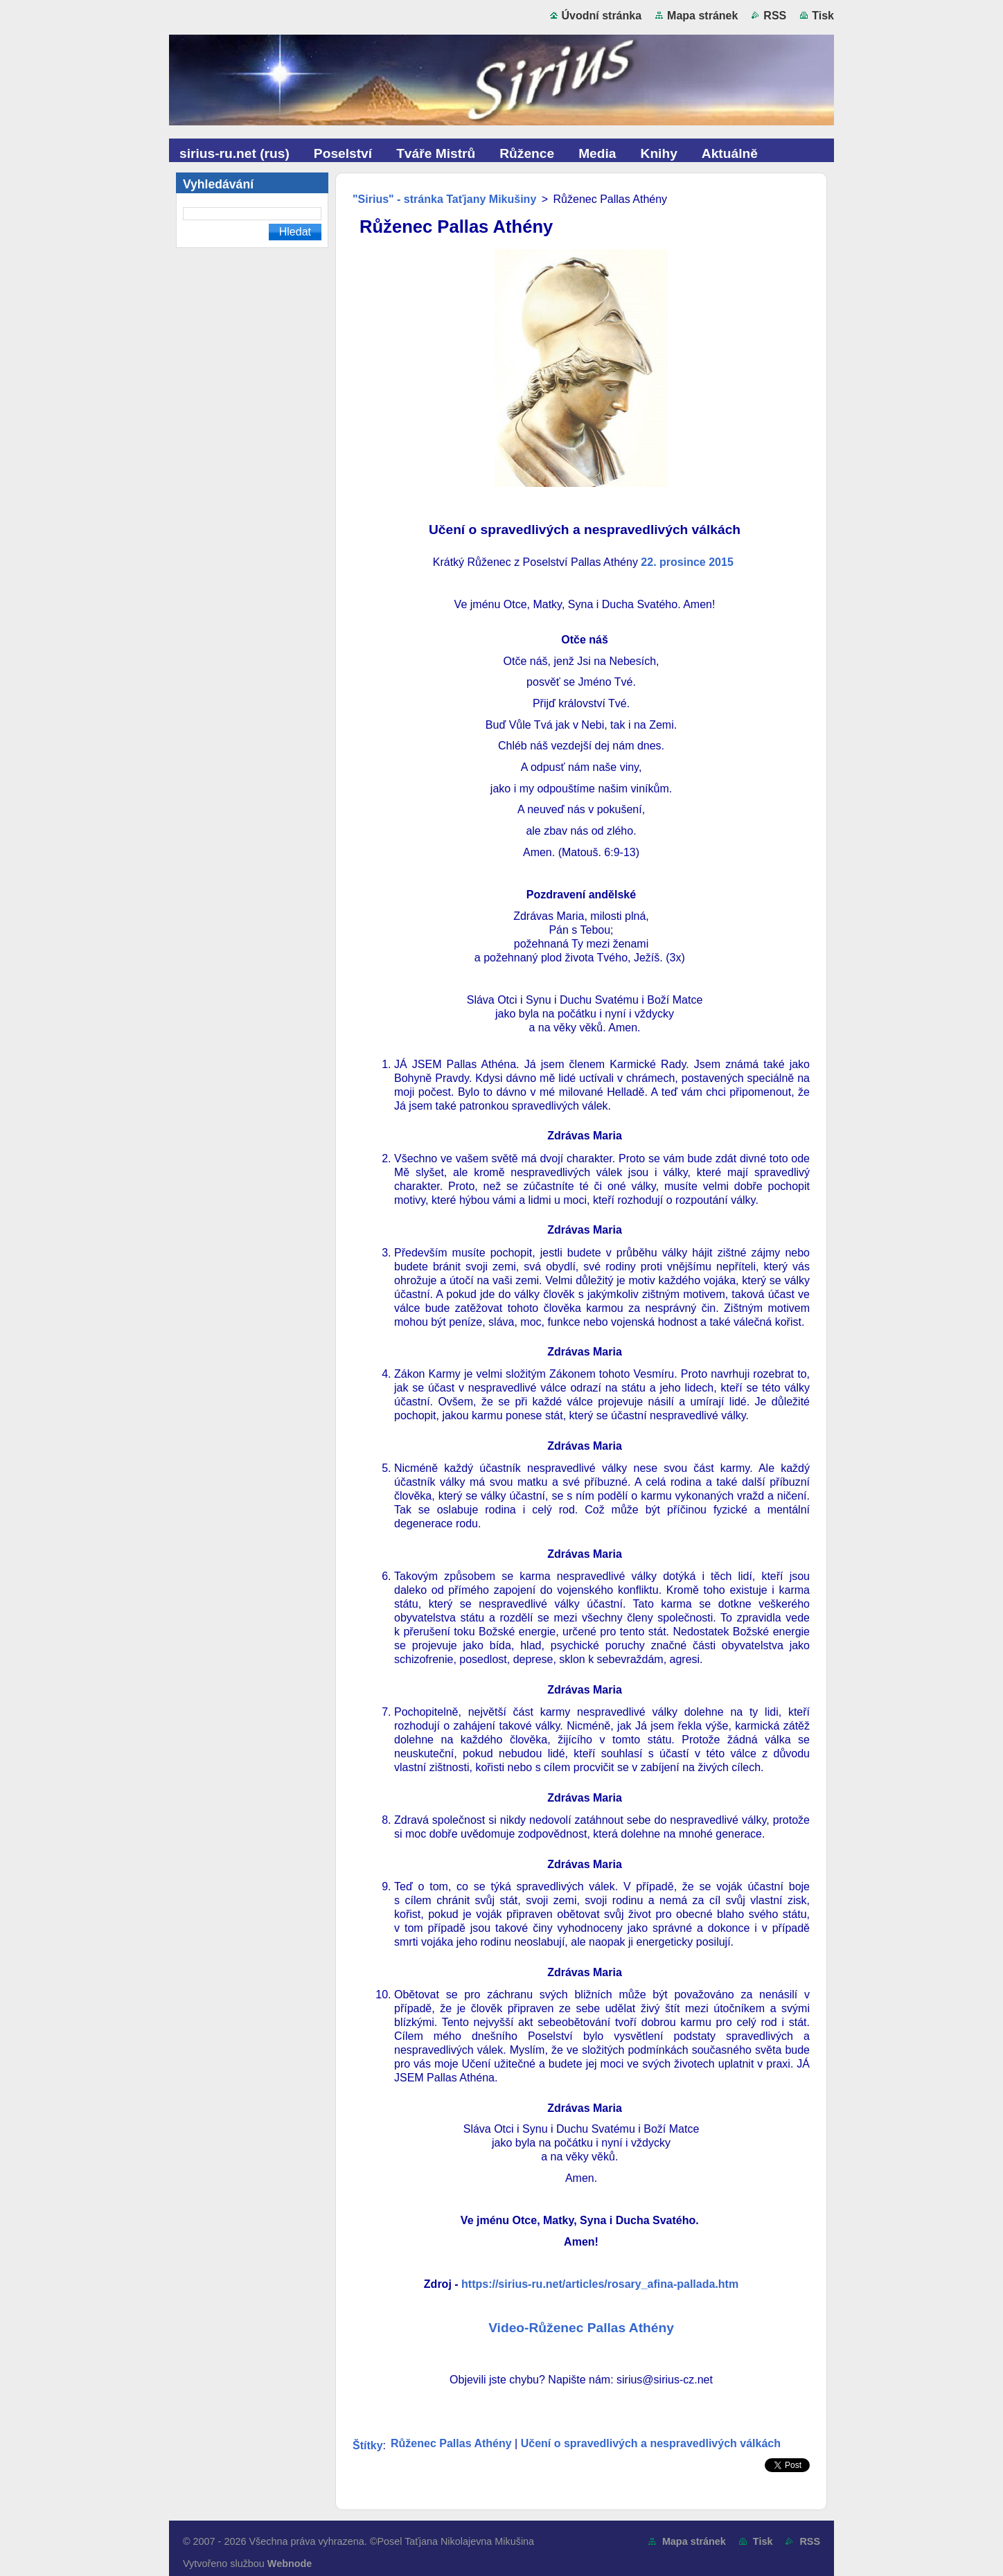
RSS (774, 15)
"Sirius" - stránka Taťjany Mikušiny (444, 199)
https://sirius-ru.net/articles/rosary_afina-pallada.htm (599, 2284)
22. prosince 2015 (687, 562)
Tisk (823, 15)
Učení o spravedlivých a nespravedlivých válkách (651, 2443)
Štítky (368, 2445)
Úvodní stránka (602, 15)
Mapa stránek (702, 15)
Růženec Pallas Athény (451, 2443)
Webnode (289, 2563)
